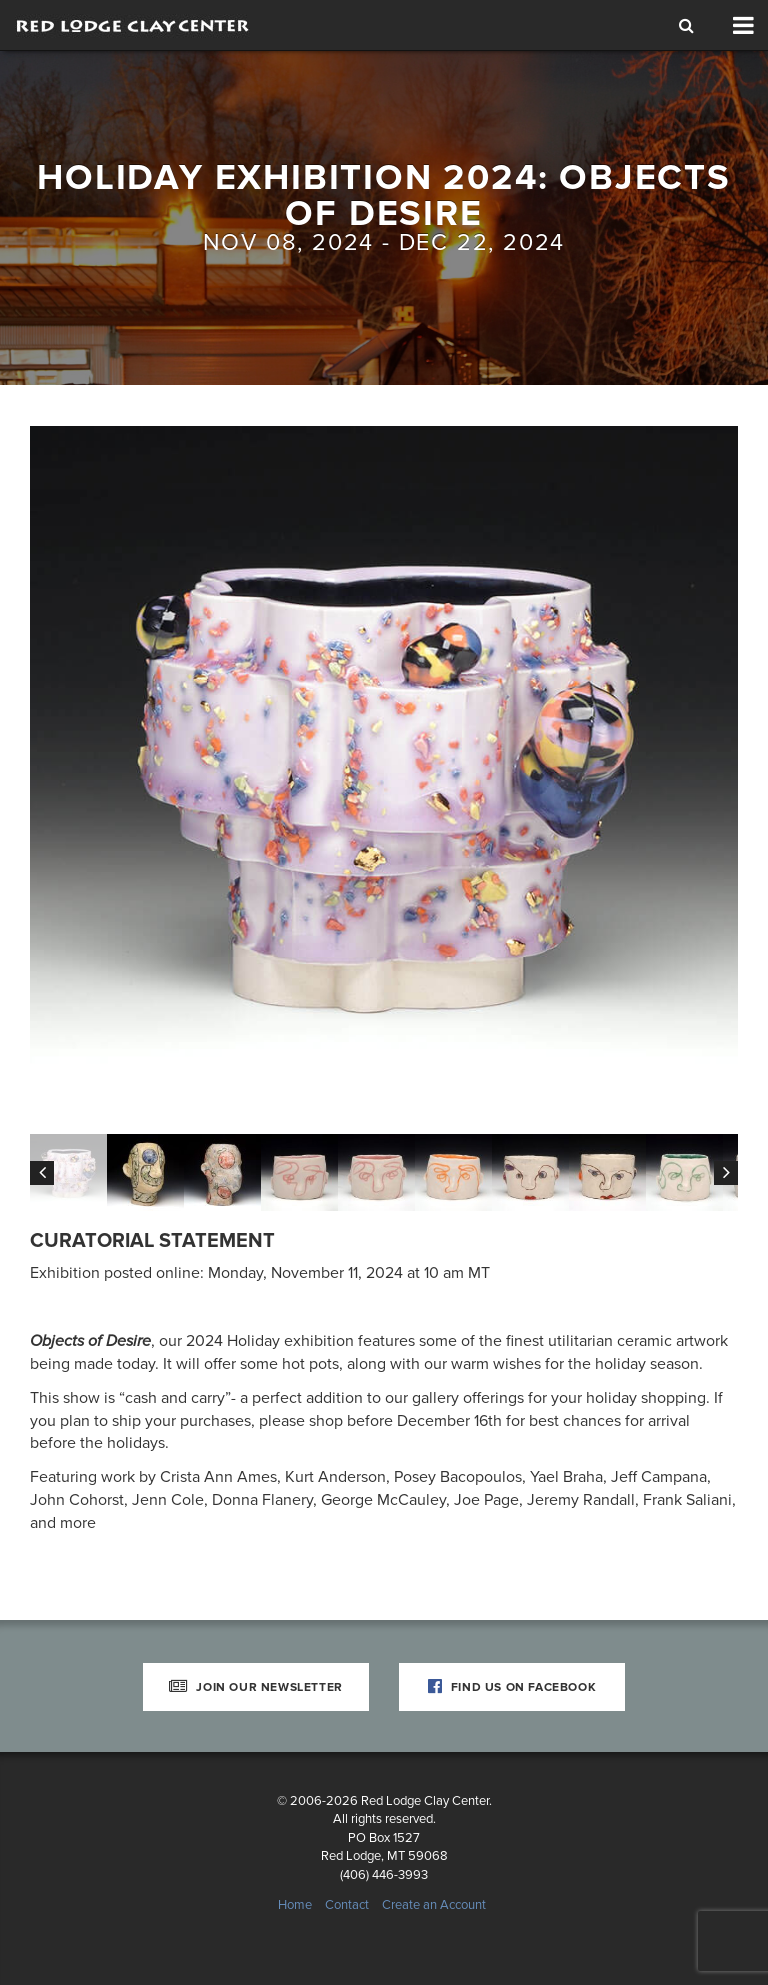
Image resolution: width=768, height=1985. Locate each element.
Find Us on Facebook (512, 1687)
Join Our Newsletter (256, 1687)
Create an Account (434, 1905)
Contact (347, 1905)
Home (295, 1905)
